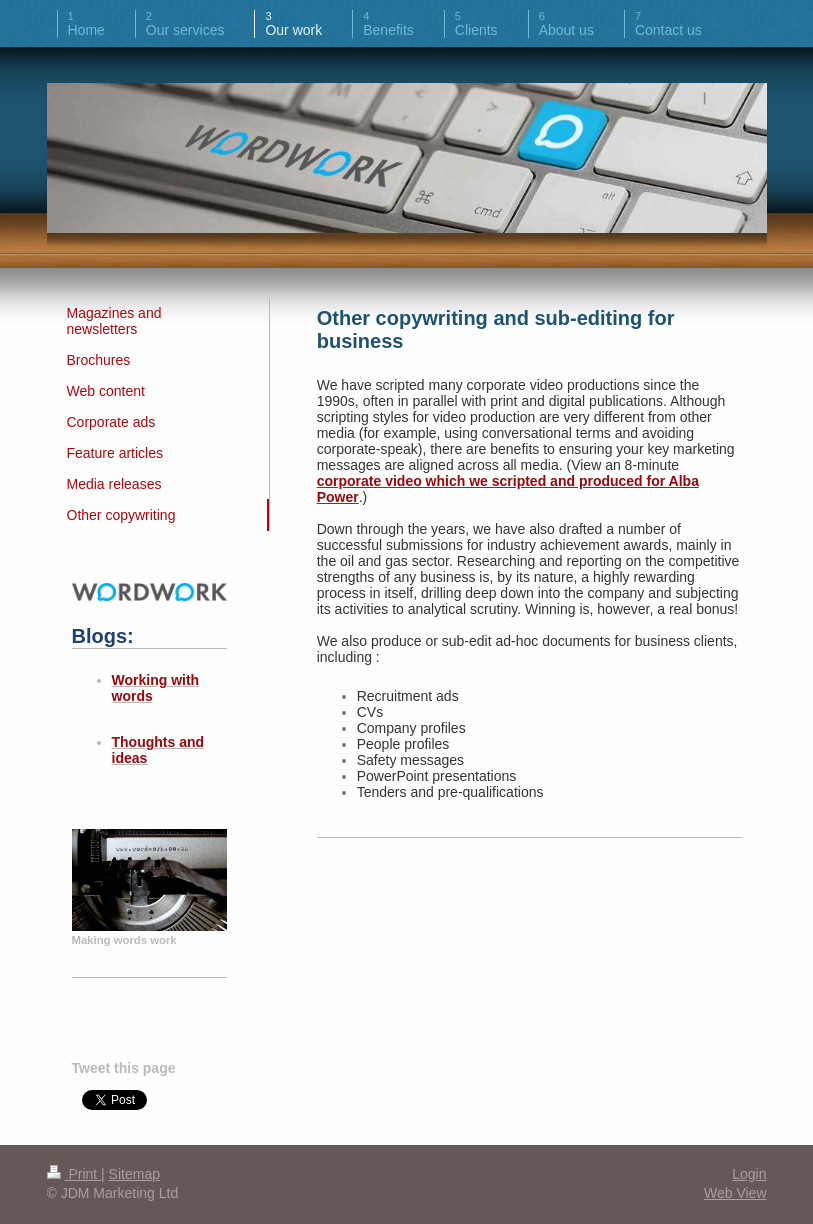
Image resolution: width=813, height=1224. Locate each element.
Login (749, 1174)
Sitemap (134, 1174)
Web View (735, 1193)
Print (74, 1174)
